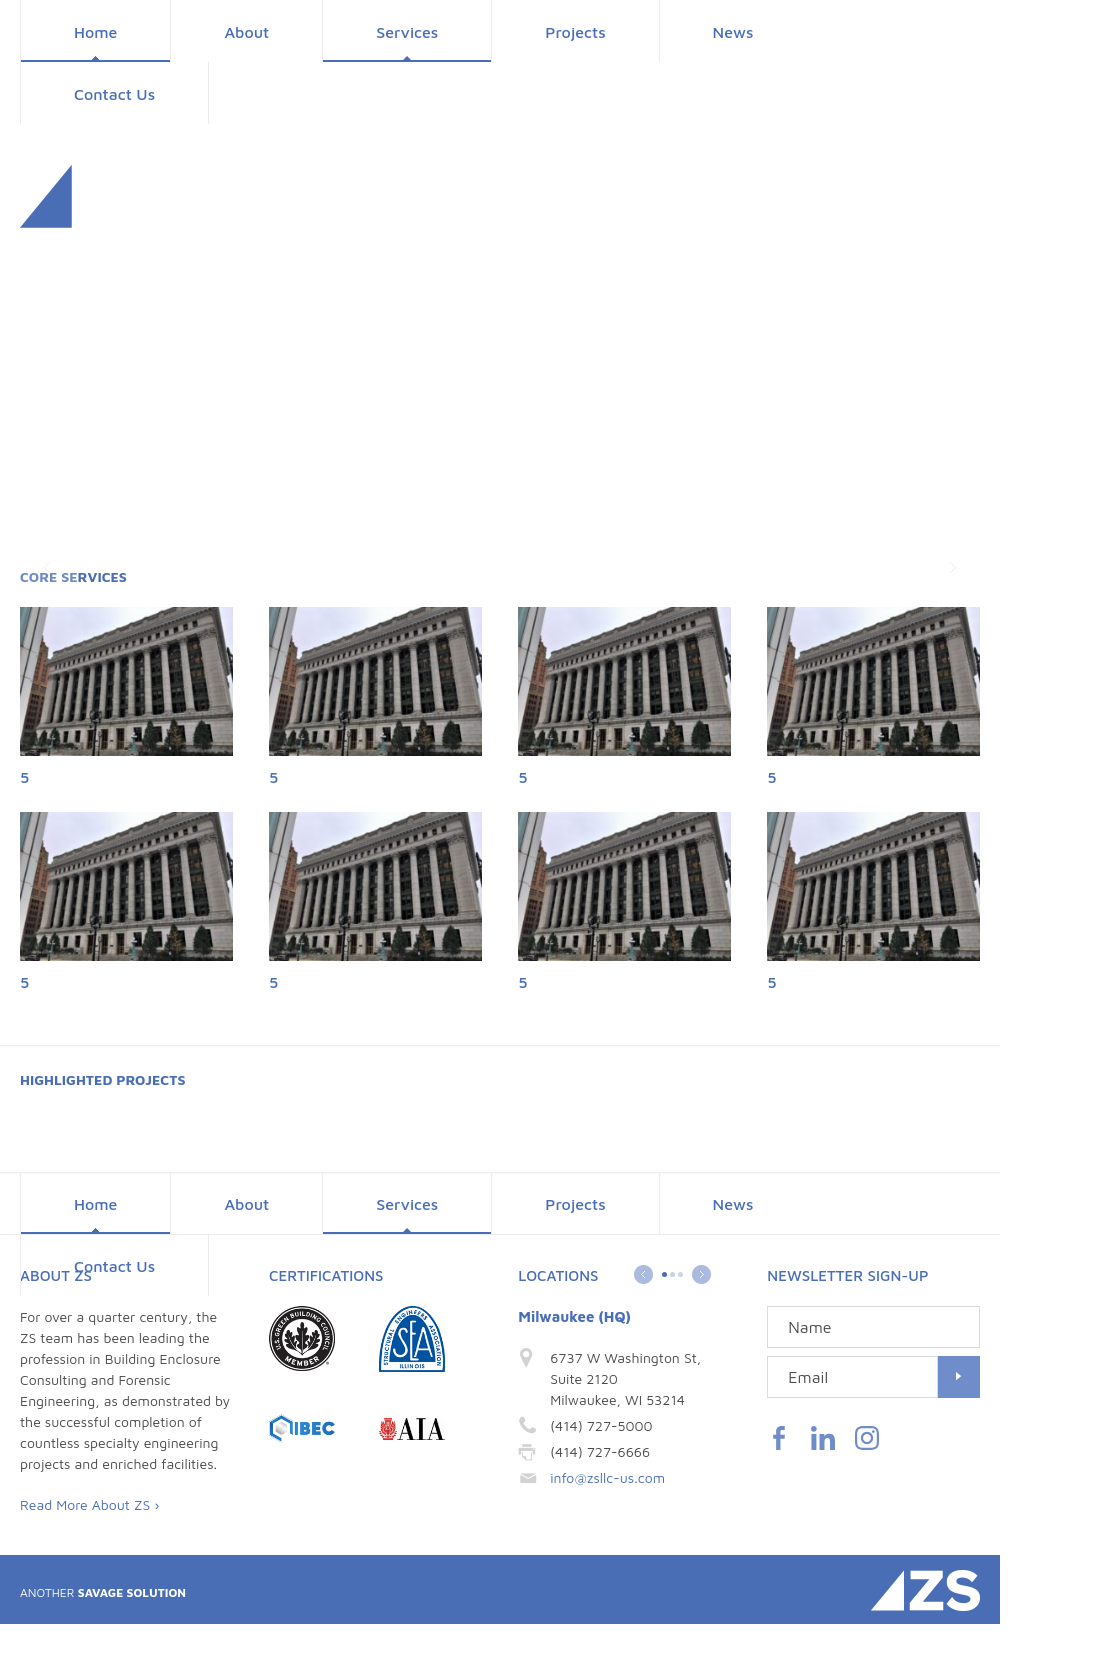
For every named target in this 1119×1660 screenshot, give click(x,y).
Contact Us (114, 94)
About (246, 32)
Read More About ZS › (90, 1504)
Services (407, 32)
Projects (575, 32)
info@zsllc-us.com (607, 1477)
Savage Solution (103, 1592)
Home (95, 32)
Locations (558, 1275)
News (733, 32)
